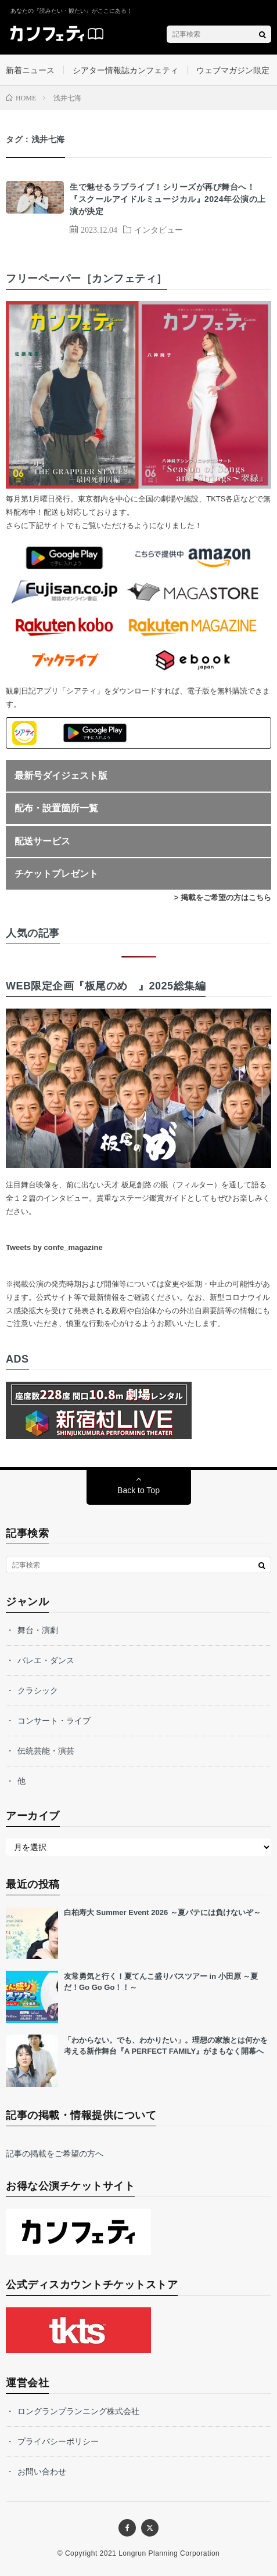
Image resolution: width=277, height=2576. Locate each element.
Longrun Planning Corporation (169, 2553)
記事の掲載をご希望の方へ (54, 2153)
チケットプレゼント (56, 874)
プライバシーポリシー (58, 2441)
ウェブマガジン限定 (232, 70)
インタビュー (158, 229)
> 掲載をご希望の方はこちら (222, 897)
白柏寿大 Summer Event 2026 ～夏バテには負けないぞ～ (162, 1912)
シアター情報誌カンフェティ (125, 70)
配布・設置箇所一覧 (56, 808)
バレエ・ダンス (45, 1660)
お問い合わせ (41, 2471)
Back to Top (138, 1490)
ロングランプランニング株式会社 (78, 2411)
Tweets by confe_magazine (54, 1247)
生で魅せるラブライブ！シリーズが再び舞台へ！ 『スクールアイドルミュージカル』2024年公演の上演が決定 (168, 199)
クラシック (37, 1690)
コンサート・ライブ (54, 1720)
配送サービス (42, 841)
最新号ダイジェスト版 (61, 776)
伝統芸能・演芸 (45, 1750)
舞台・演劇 (37, 1630)
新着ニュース (30, 70)
